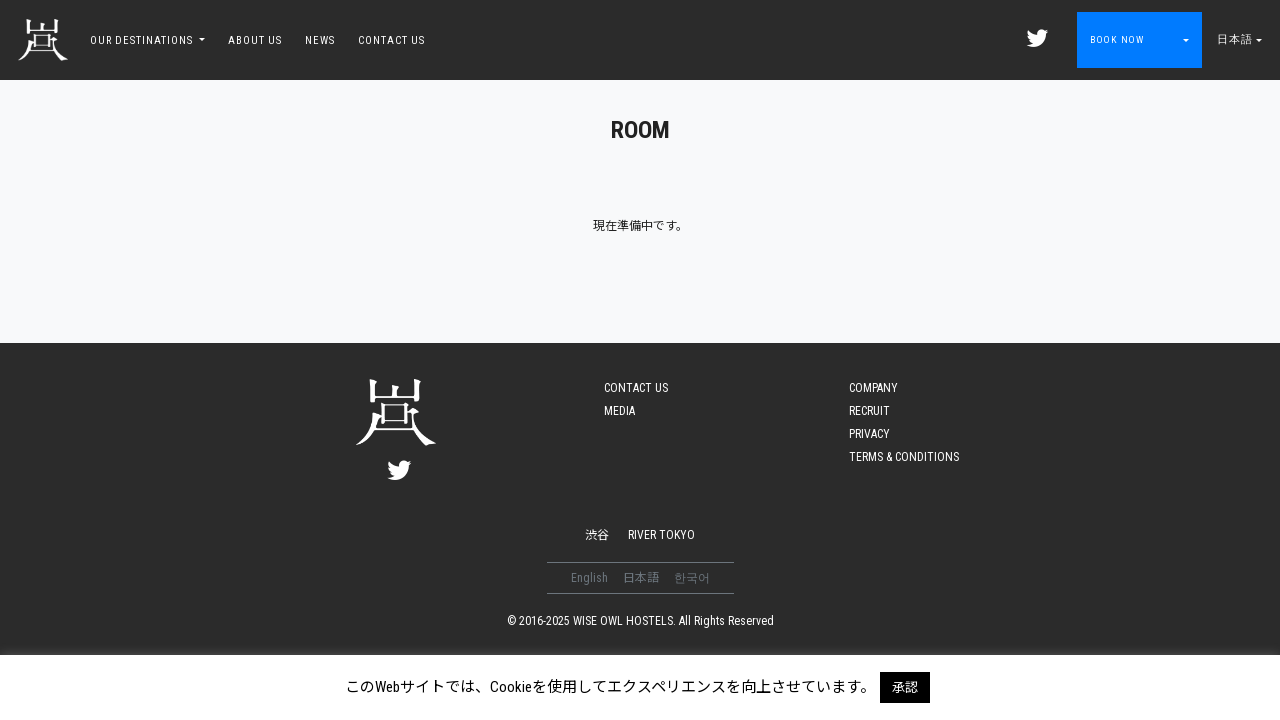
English (591, 578)
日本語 (1235, 39)
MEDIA (619, 411)
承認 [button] (905, 687)
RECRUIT (869, 411)
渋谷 (597, 535)
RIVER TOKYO (661, 535)
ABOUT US (255, 40)
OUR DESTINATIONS (143, 40)
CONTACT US (391, 40)
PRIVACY (869, 434)
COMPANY (873, 388)
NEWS (320, 40)
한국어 (692, 578)
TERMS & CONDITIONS (904, 457)
